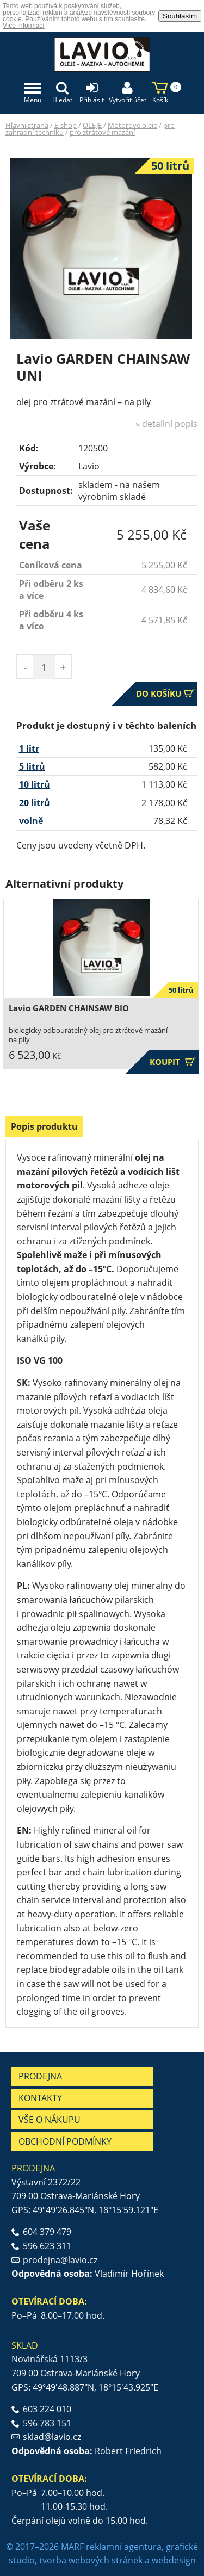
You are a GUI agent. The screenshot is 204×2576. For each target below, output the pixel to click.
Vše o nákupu (49, 2120)
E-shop (65, 125)
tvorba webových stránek (91, 2560)
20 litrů (34, 803)
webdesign (174, 2560)
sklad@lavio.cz (52, 2437)
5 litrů (32, 766)
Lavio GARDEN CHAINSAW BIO (69, 1008)
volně (31, 821)
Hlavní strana (26, 125)
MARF (72, 2547)
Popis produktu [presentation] (44, 1126)
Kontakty (40, 2098)
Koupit (173, 1062)
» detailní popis (166, 424)
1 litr (29, 748)
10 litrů (34, 784)
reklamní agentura (124, 2547)
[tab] (44, 1128)
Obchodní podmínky (65, 2141)
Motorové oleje (132, 125)
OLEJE (92, 125)
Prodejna (40, 2076)
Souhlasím (180, 16)
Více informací (24, 25)
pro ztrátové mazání (102, 132)
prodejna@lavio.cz (60, 2260)
